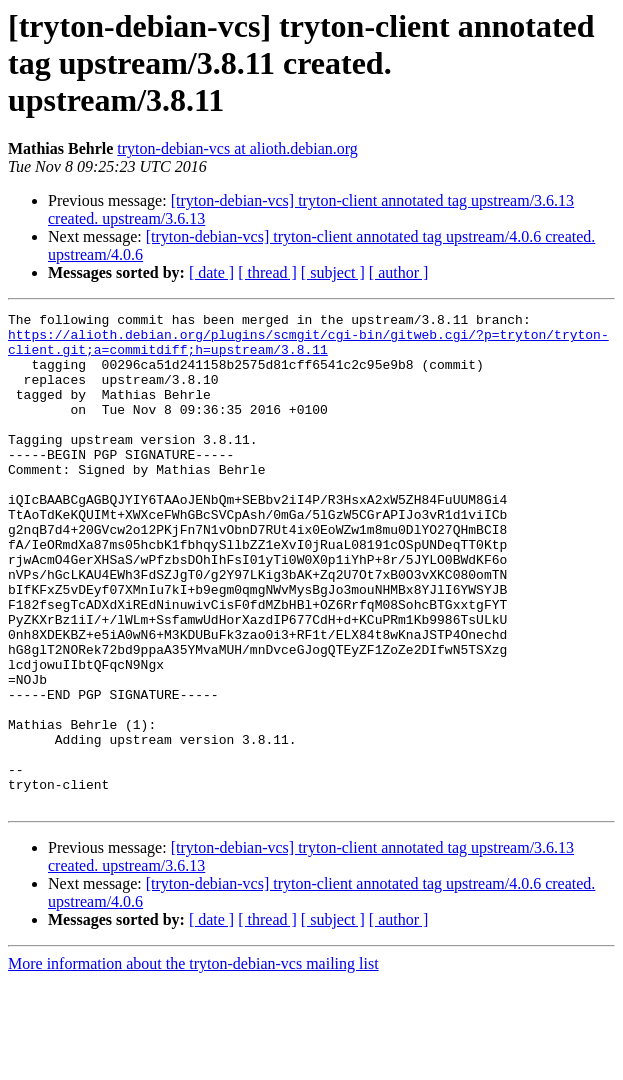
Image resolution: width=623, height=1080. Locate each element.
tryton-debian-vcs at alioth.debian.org (237, 148)
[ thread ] (267, 272)
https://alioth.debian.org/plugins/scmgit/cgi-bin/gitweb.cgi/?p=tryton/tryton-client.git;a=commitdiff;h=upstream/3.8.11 (308, 349)
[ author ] (399, 272)
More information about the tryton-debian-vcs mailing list (193, 1062)
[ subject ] (333, 272)
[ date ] (211, 272)
